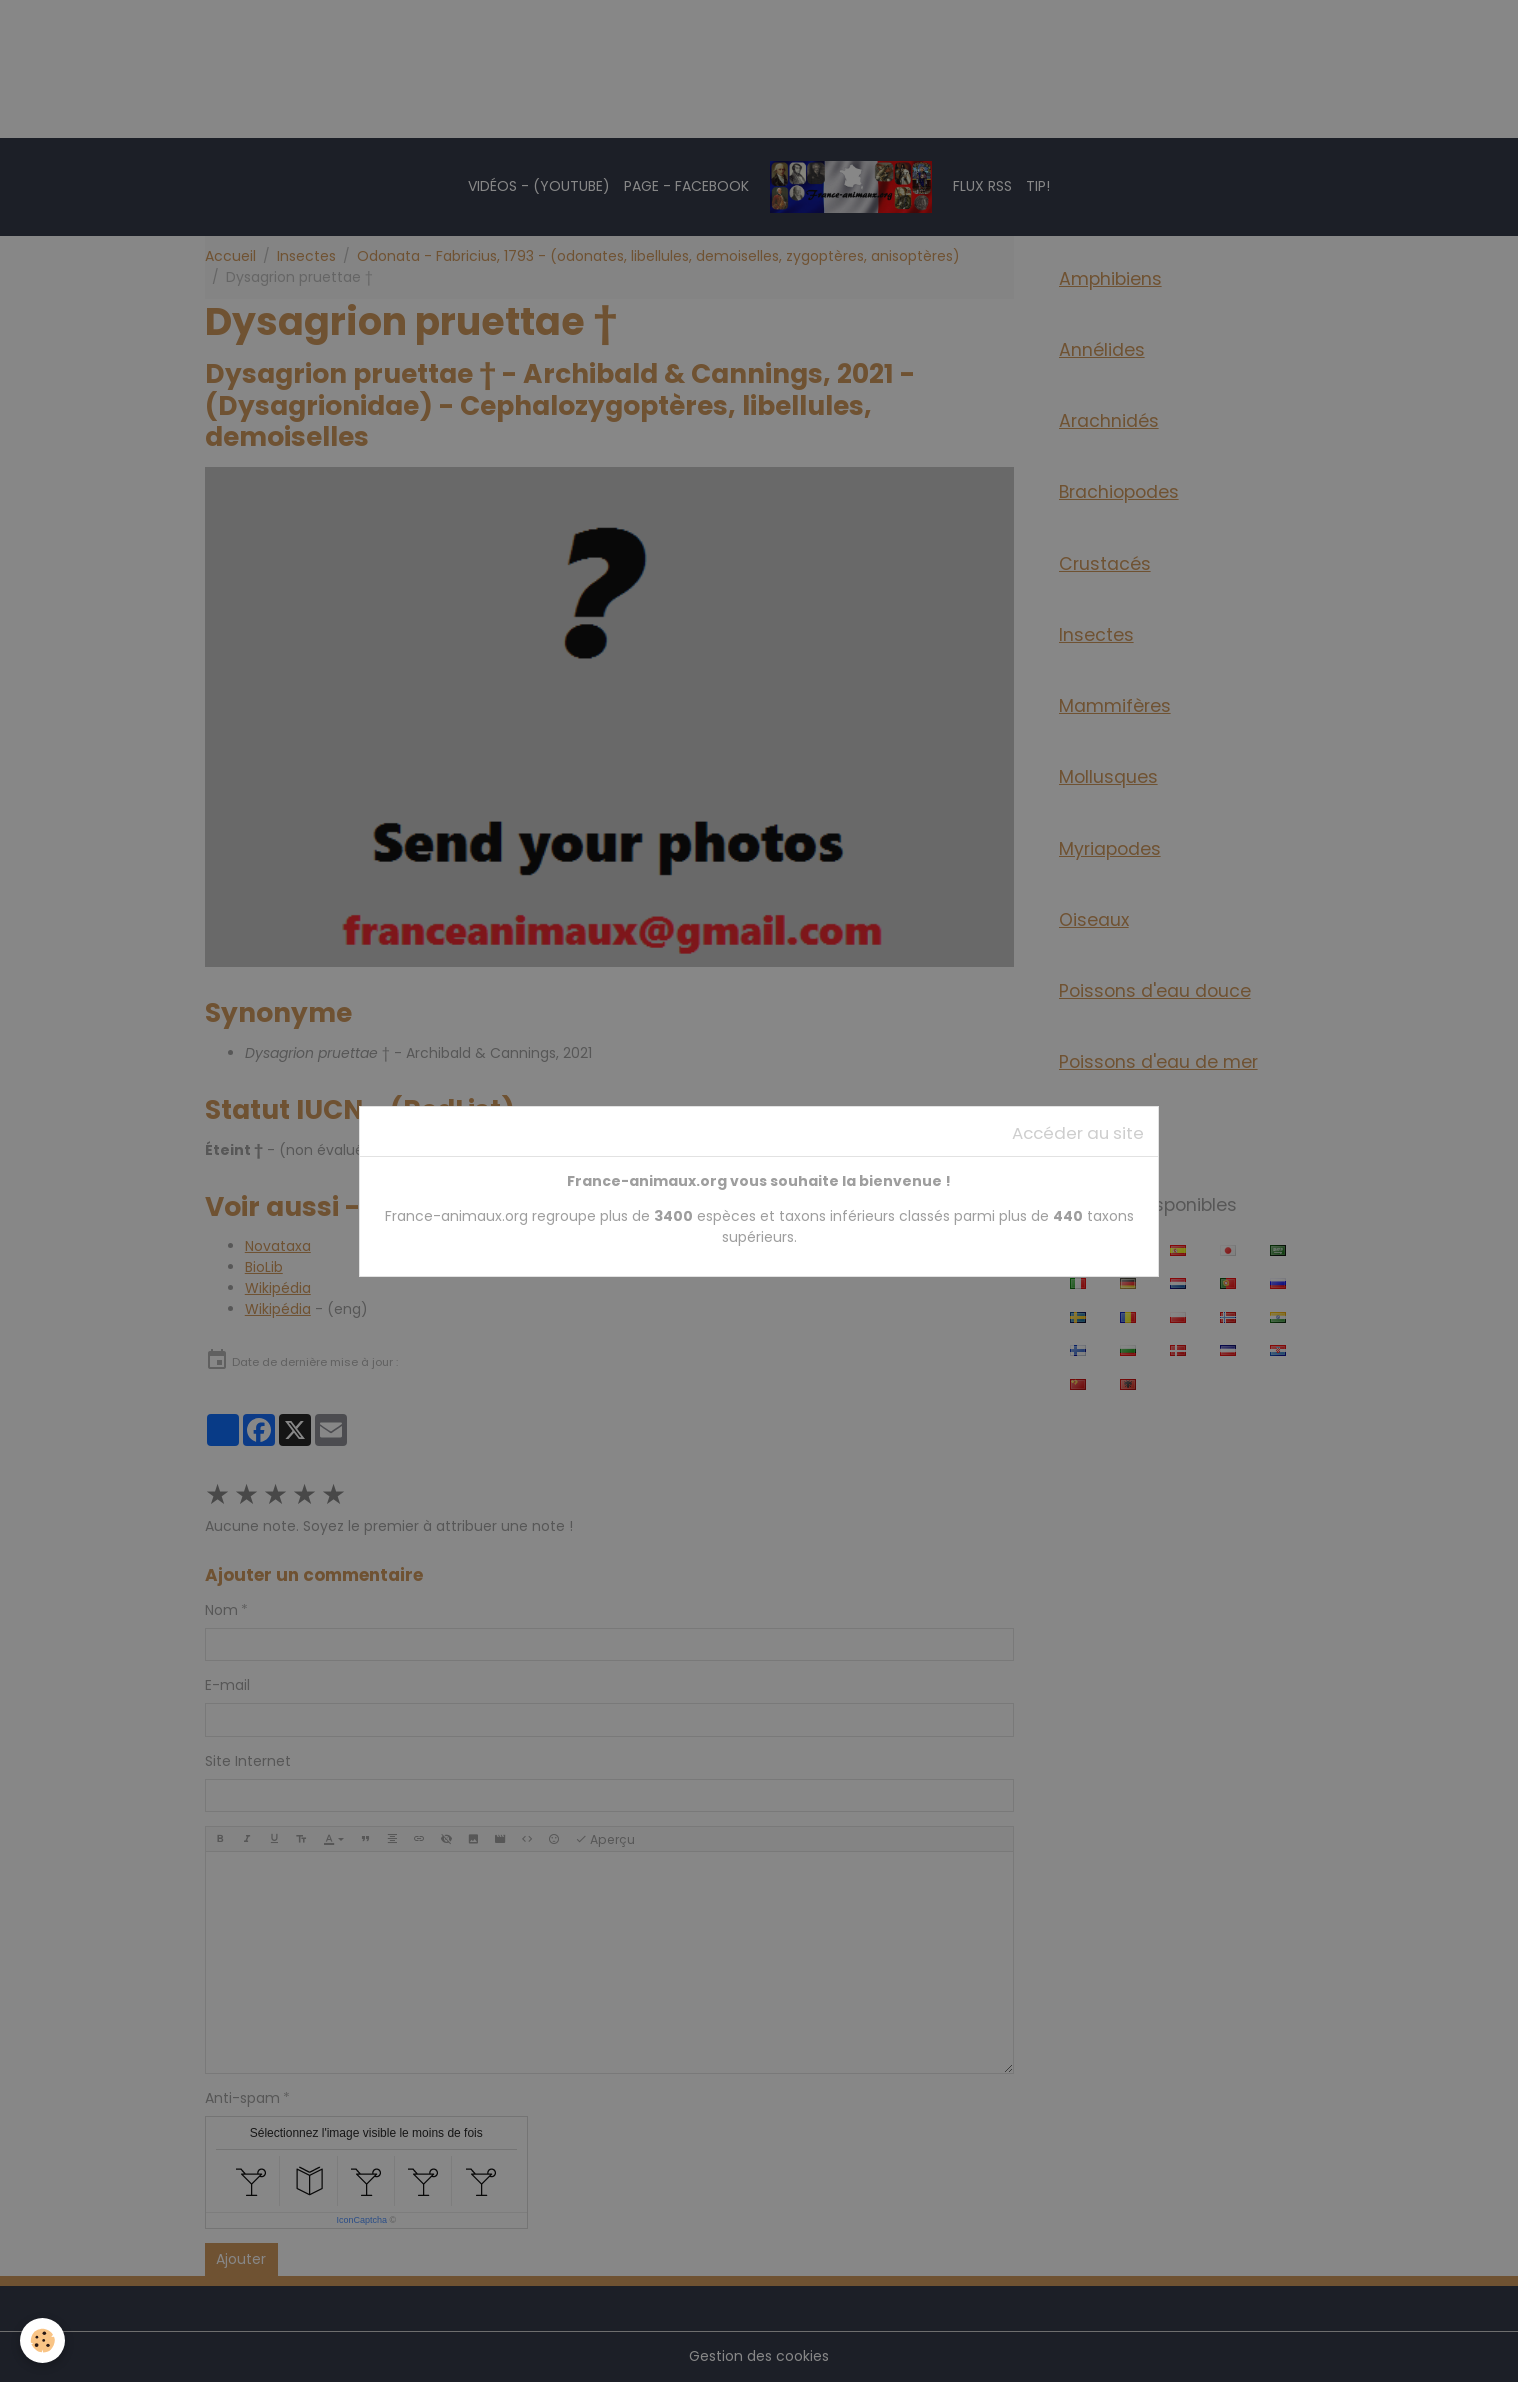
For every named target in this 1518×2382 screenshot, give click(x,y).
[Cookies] (42, 2340)
